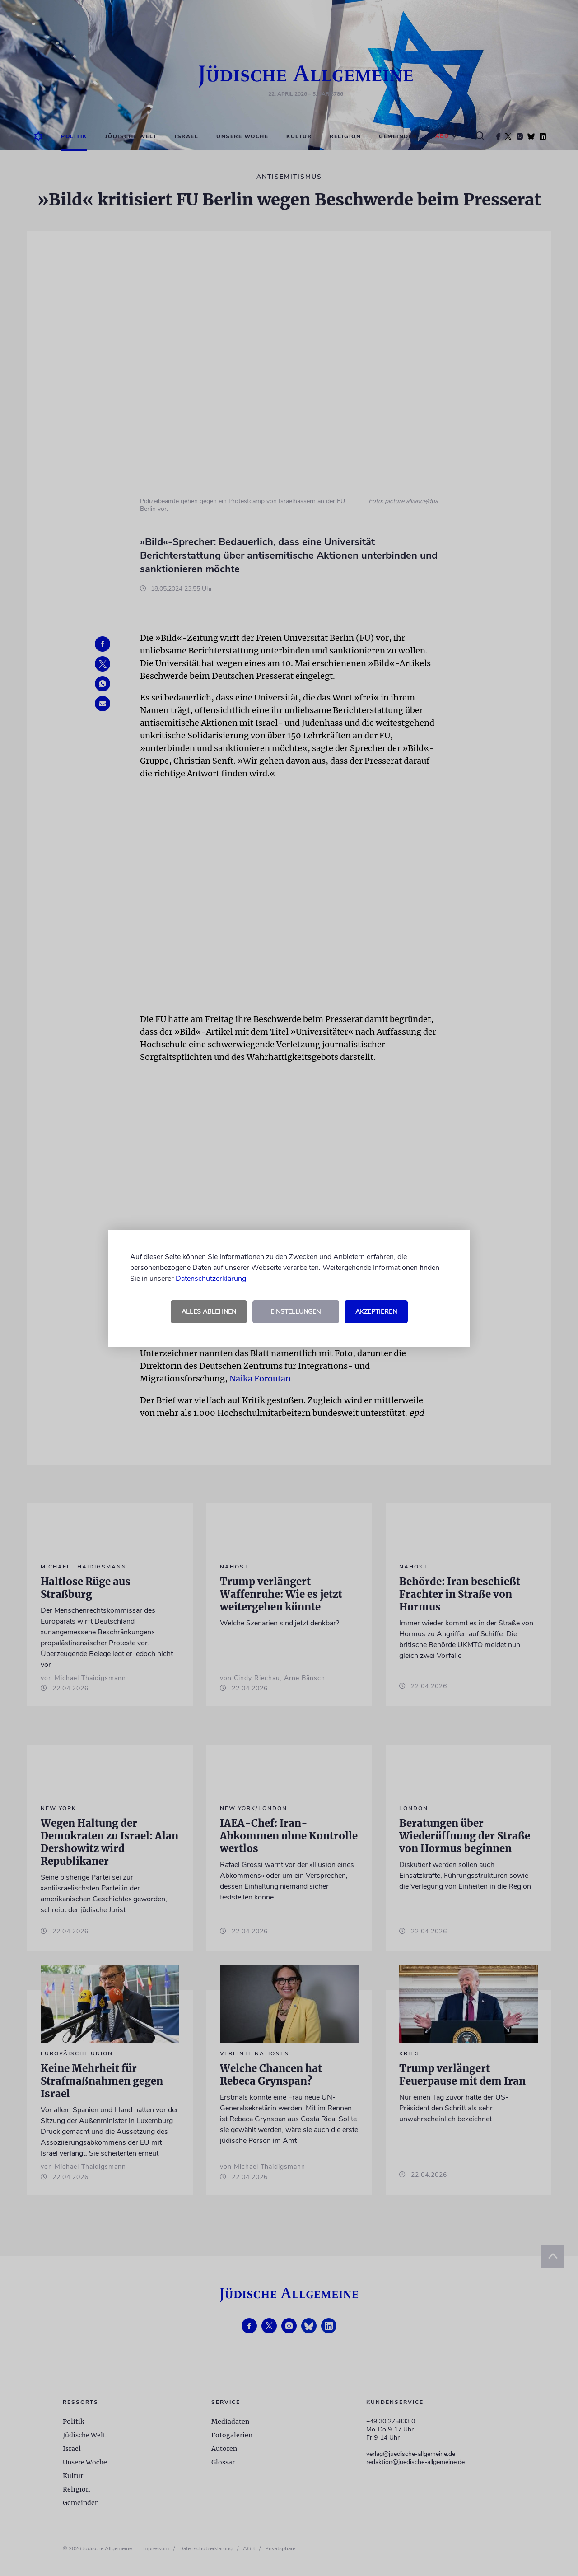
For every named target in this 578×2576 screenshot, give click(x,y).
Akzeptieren (376, 1311)
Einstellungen (295, 1311)
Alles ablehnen (209, 1311)
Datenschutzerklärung (211, 1278)
